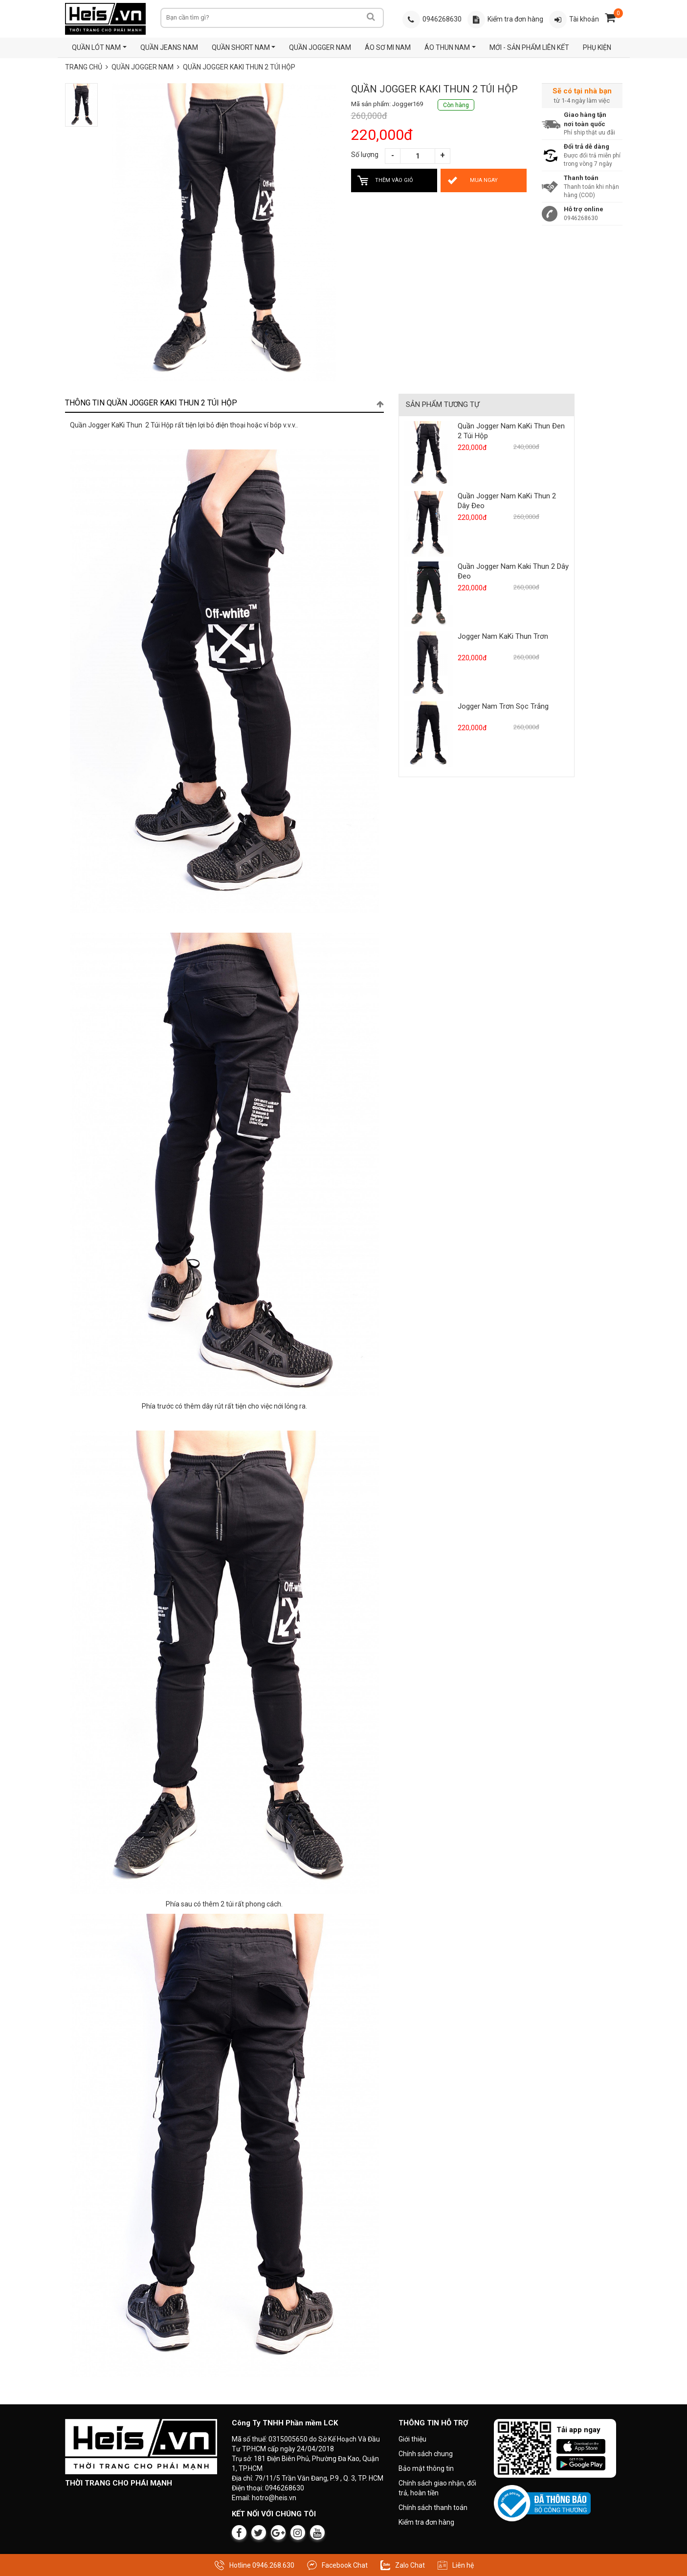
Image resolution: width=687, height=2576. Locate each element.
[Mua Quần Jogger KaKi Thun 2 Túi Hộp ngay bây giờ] (484, 180)
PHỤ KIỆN (596, 47)
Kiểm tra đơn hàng (426, 2522)
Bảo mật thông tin (426, 2468)
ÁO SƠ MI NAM (388, 47)
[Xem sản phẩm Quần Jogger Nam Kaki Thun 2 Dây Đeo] (428, 593)
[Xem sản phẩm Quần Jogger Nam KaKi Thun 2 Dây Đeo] (428, 523)
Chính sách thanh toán (433, 2507)
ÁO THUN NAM (447, 47)
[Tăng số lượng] (442, 156)
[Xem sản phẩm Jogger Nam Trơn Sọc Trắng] (428, 734)
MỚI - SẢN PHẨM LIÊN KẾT (529, 47)
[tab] (224, 403)
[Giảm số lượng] (392, 156)
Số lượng (364, 154)
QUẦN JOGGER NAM (320, 47)
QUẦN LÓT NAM (96, 47)
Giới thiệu (412, 2439)
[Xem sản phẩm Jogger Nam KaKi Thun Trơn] (428, 663)
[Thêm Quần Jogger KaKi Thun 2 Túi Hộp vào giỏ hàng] (394, 180)
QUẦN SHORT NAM (240, 47)
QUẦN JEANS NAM (169, 47)
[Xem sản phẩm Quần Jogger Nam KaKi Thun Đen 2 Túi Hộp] (428, 453)
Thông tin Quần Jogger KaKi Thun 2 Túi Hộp (224, 403)
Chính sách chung (426, 2454)
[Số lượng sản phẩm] (417, 156)
